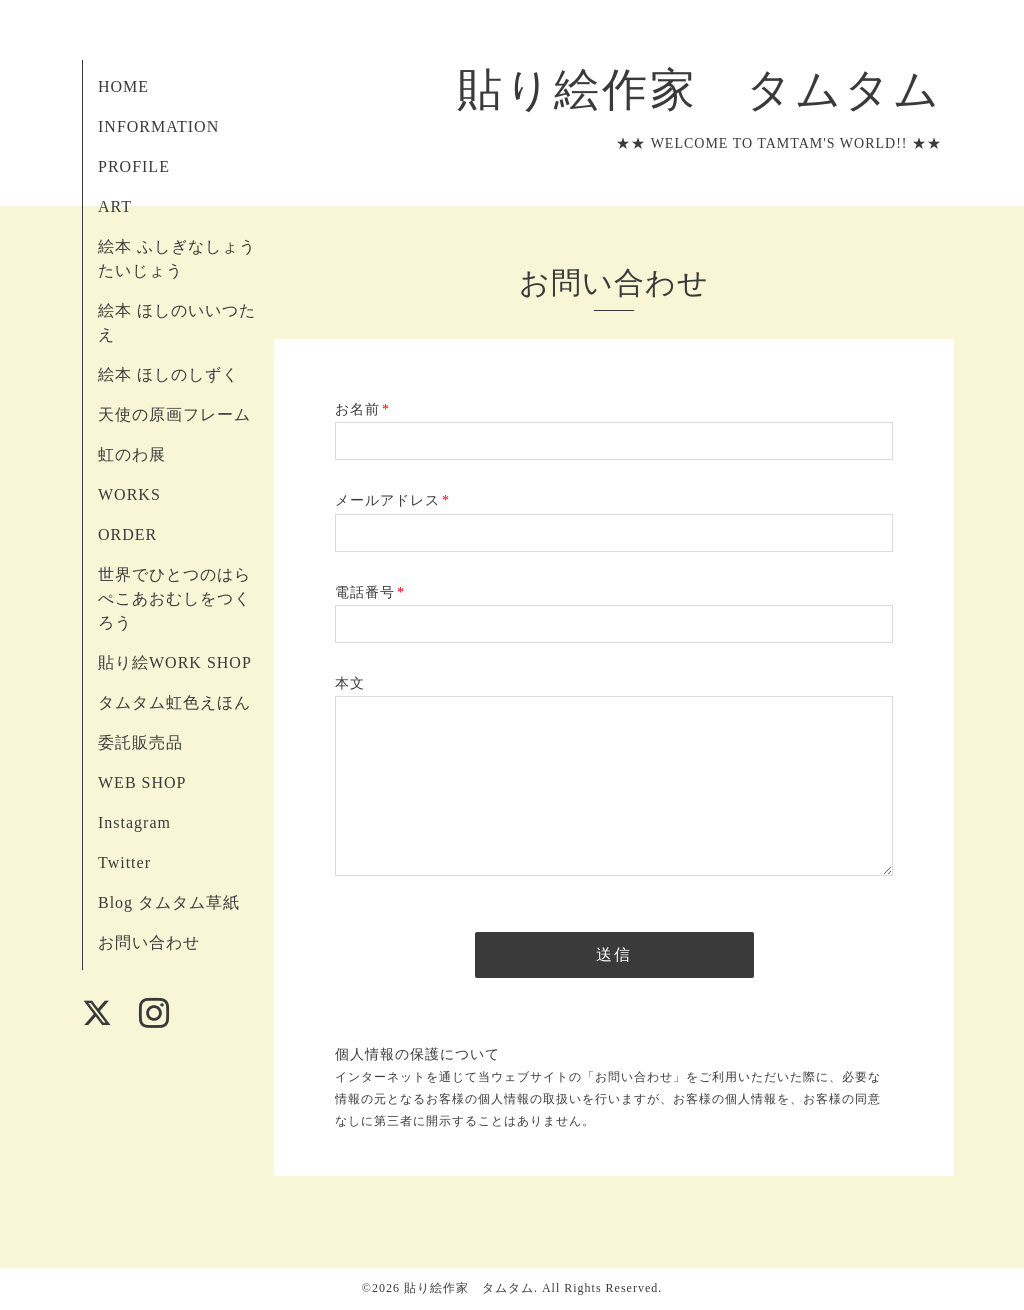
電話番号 (370, 592)
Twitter (124, 862)
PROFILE (134, 166)
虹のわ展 (132, 454)
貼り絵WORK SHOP (175, 662)
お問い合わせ (149, 942)
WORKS (129, 494)
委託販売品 (140, 742)
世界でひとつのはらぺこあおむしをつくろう (174, 598)
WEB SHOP (142, 782)
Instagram (134, 822)
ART (115, 206)
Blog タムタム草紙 (169, 902)
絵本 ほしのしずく (168, 374)
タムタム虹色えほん (174, 702)
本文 (350, 683)
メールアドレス (392, 500)
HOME (123, 86)
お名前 (362, 409)
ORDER (127, 534)
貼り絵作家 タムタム (675, 90)
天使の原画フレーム (174, 414)
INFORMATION (158, 126)
